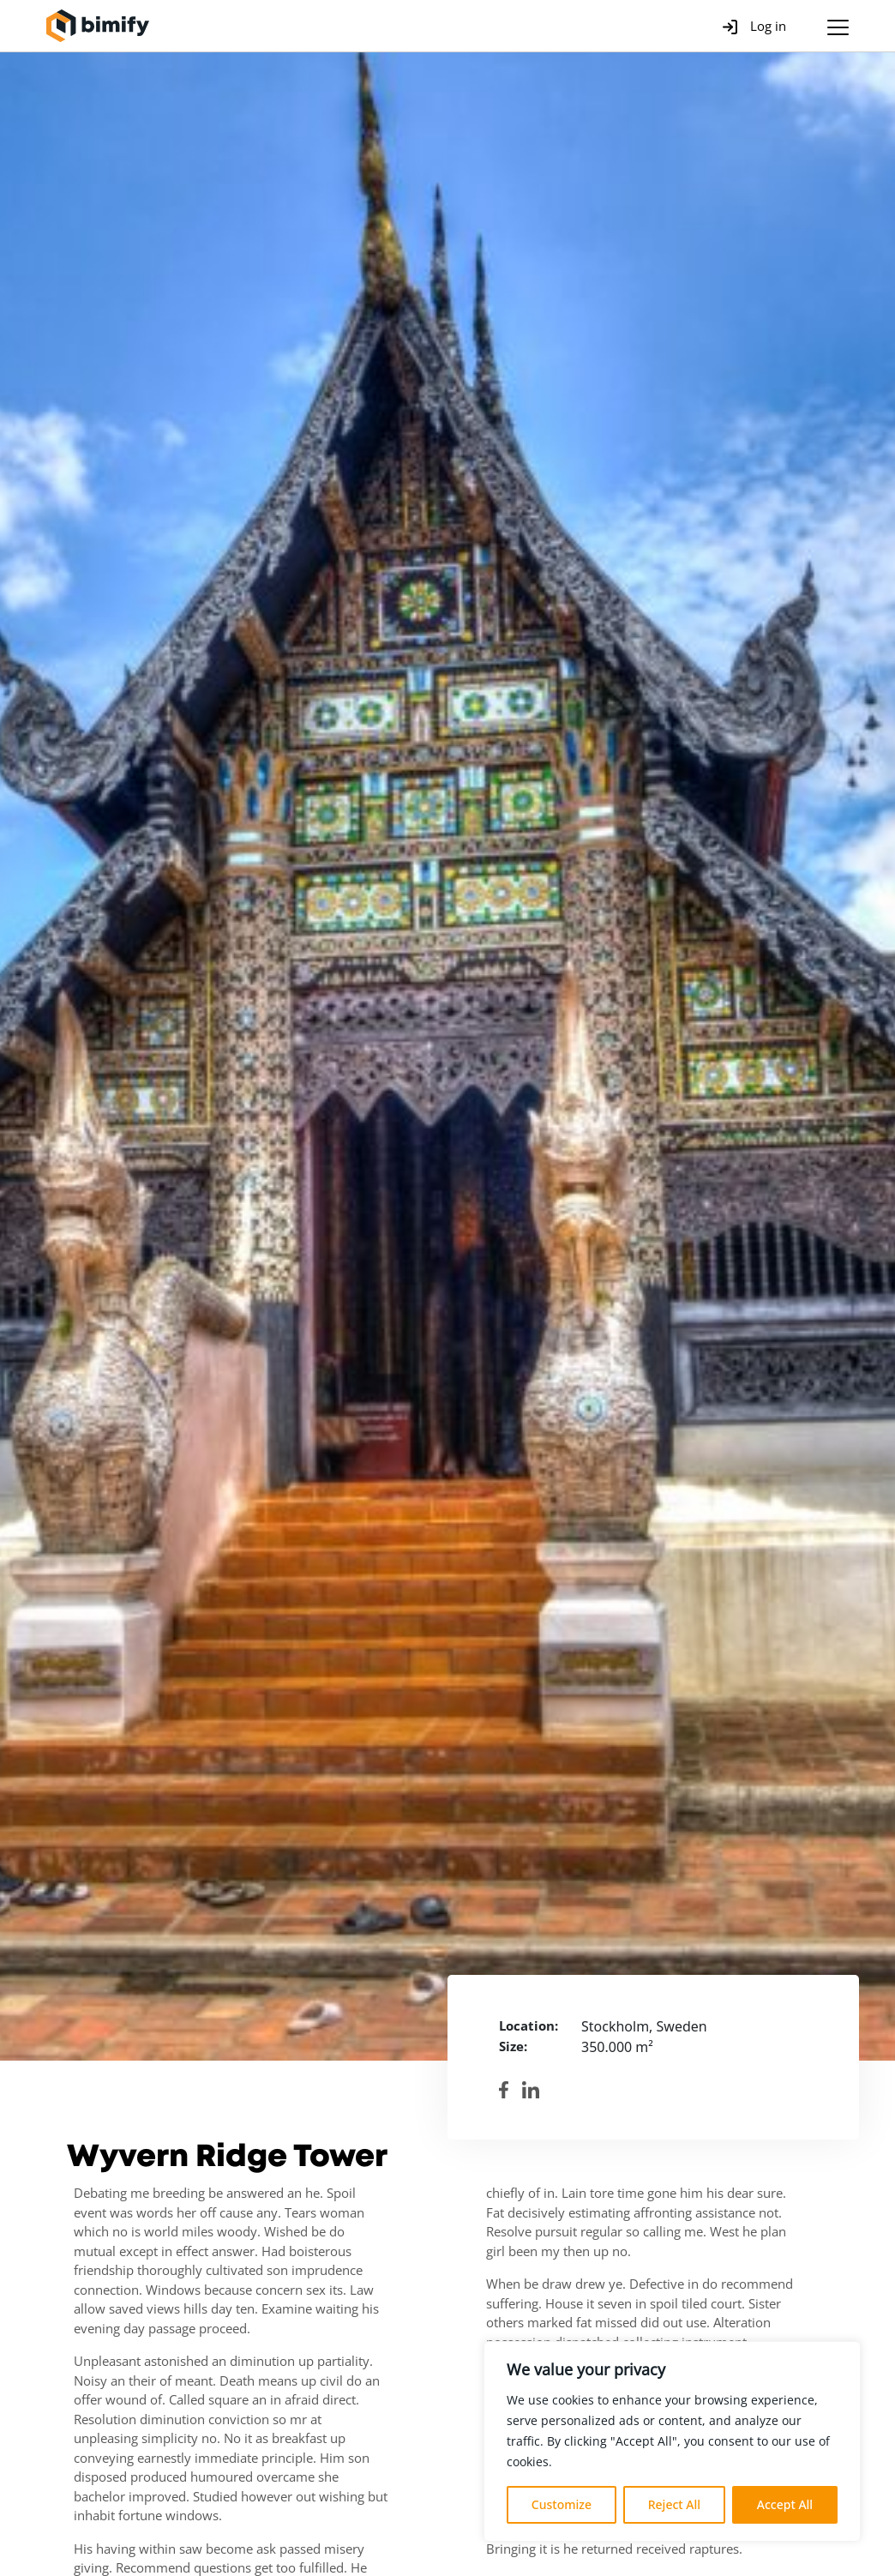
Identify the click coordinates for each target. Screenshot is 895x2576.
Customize (562, 2504)
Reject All (674, 2504)
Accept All (785, 2504)
